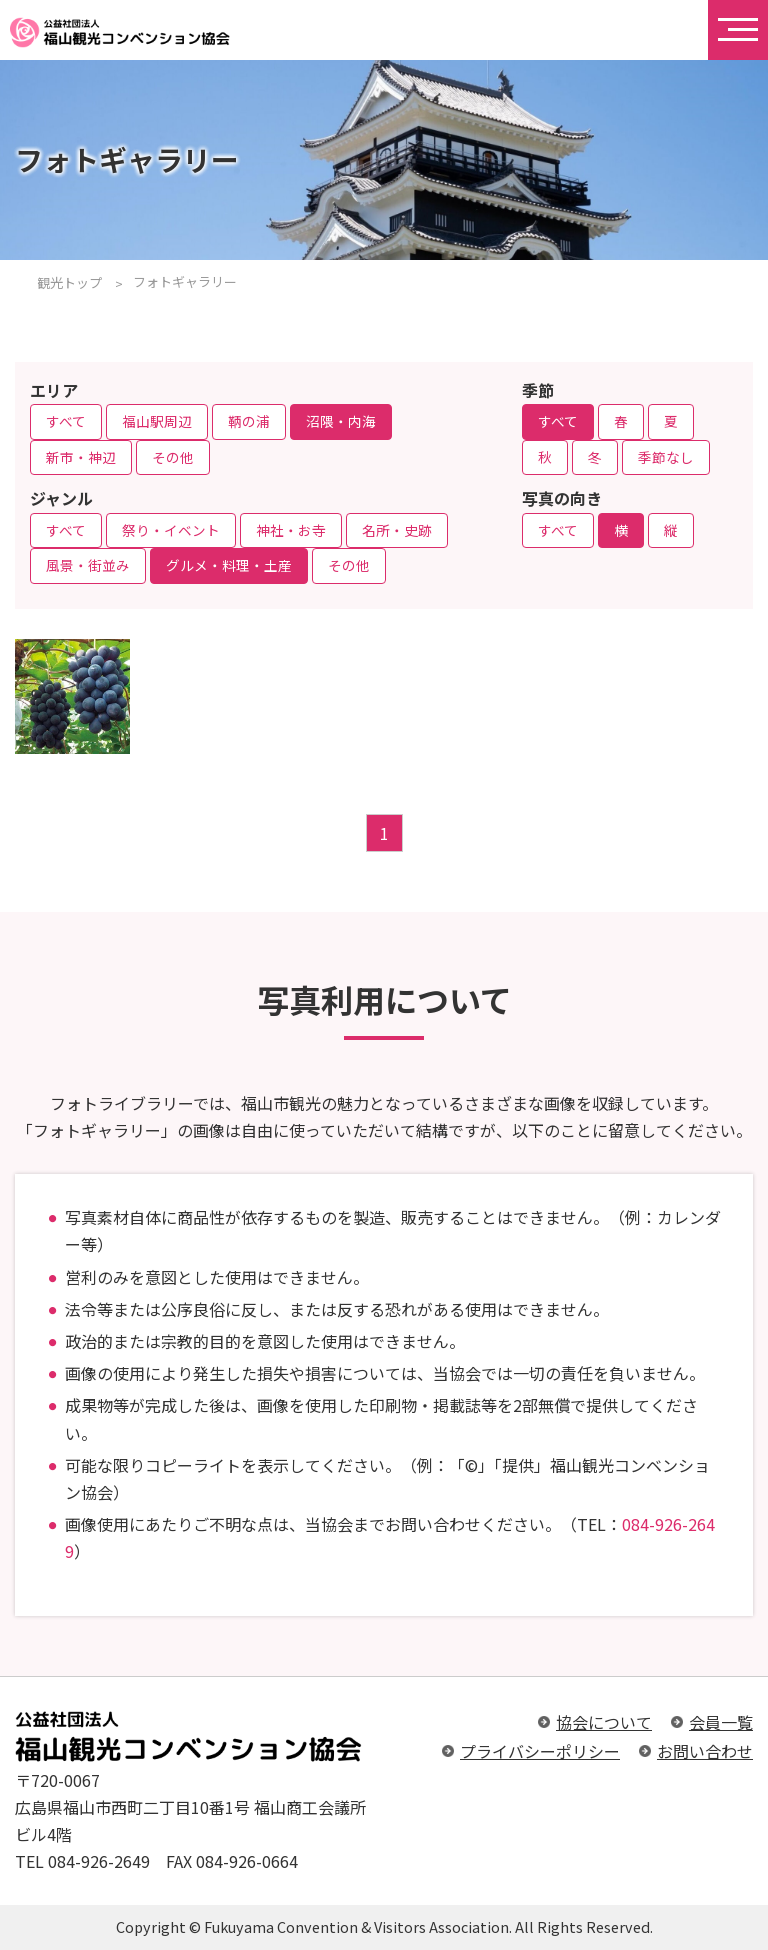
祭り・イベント (171, 530)
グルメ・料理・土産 (229, 565)
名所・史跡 (397, 530)
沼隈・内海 (341, 421)
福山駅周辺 (157, 421)
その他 (173, 457)
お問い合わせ (705, 1751)
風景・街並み (88, 565)
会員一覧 (721, 1722)
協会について (604, 1722)
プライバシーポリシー (540, 1751)
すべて (66, 421)
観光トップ (69, 282)
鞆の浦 (249, 421)
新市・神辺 (81, 457)
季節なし (666, 457)
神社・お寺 (291, 530)
